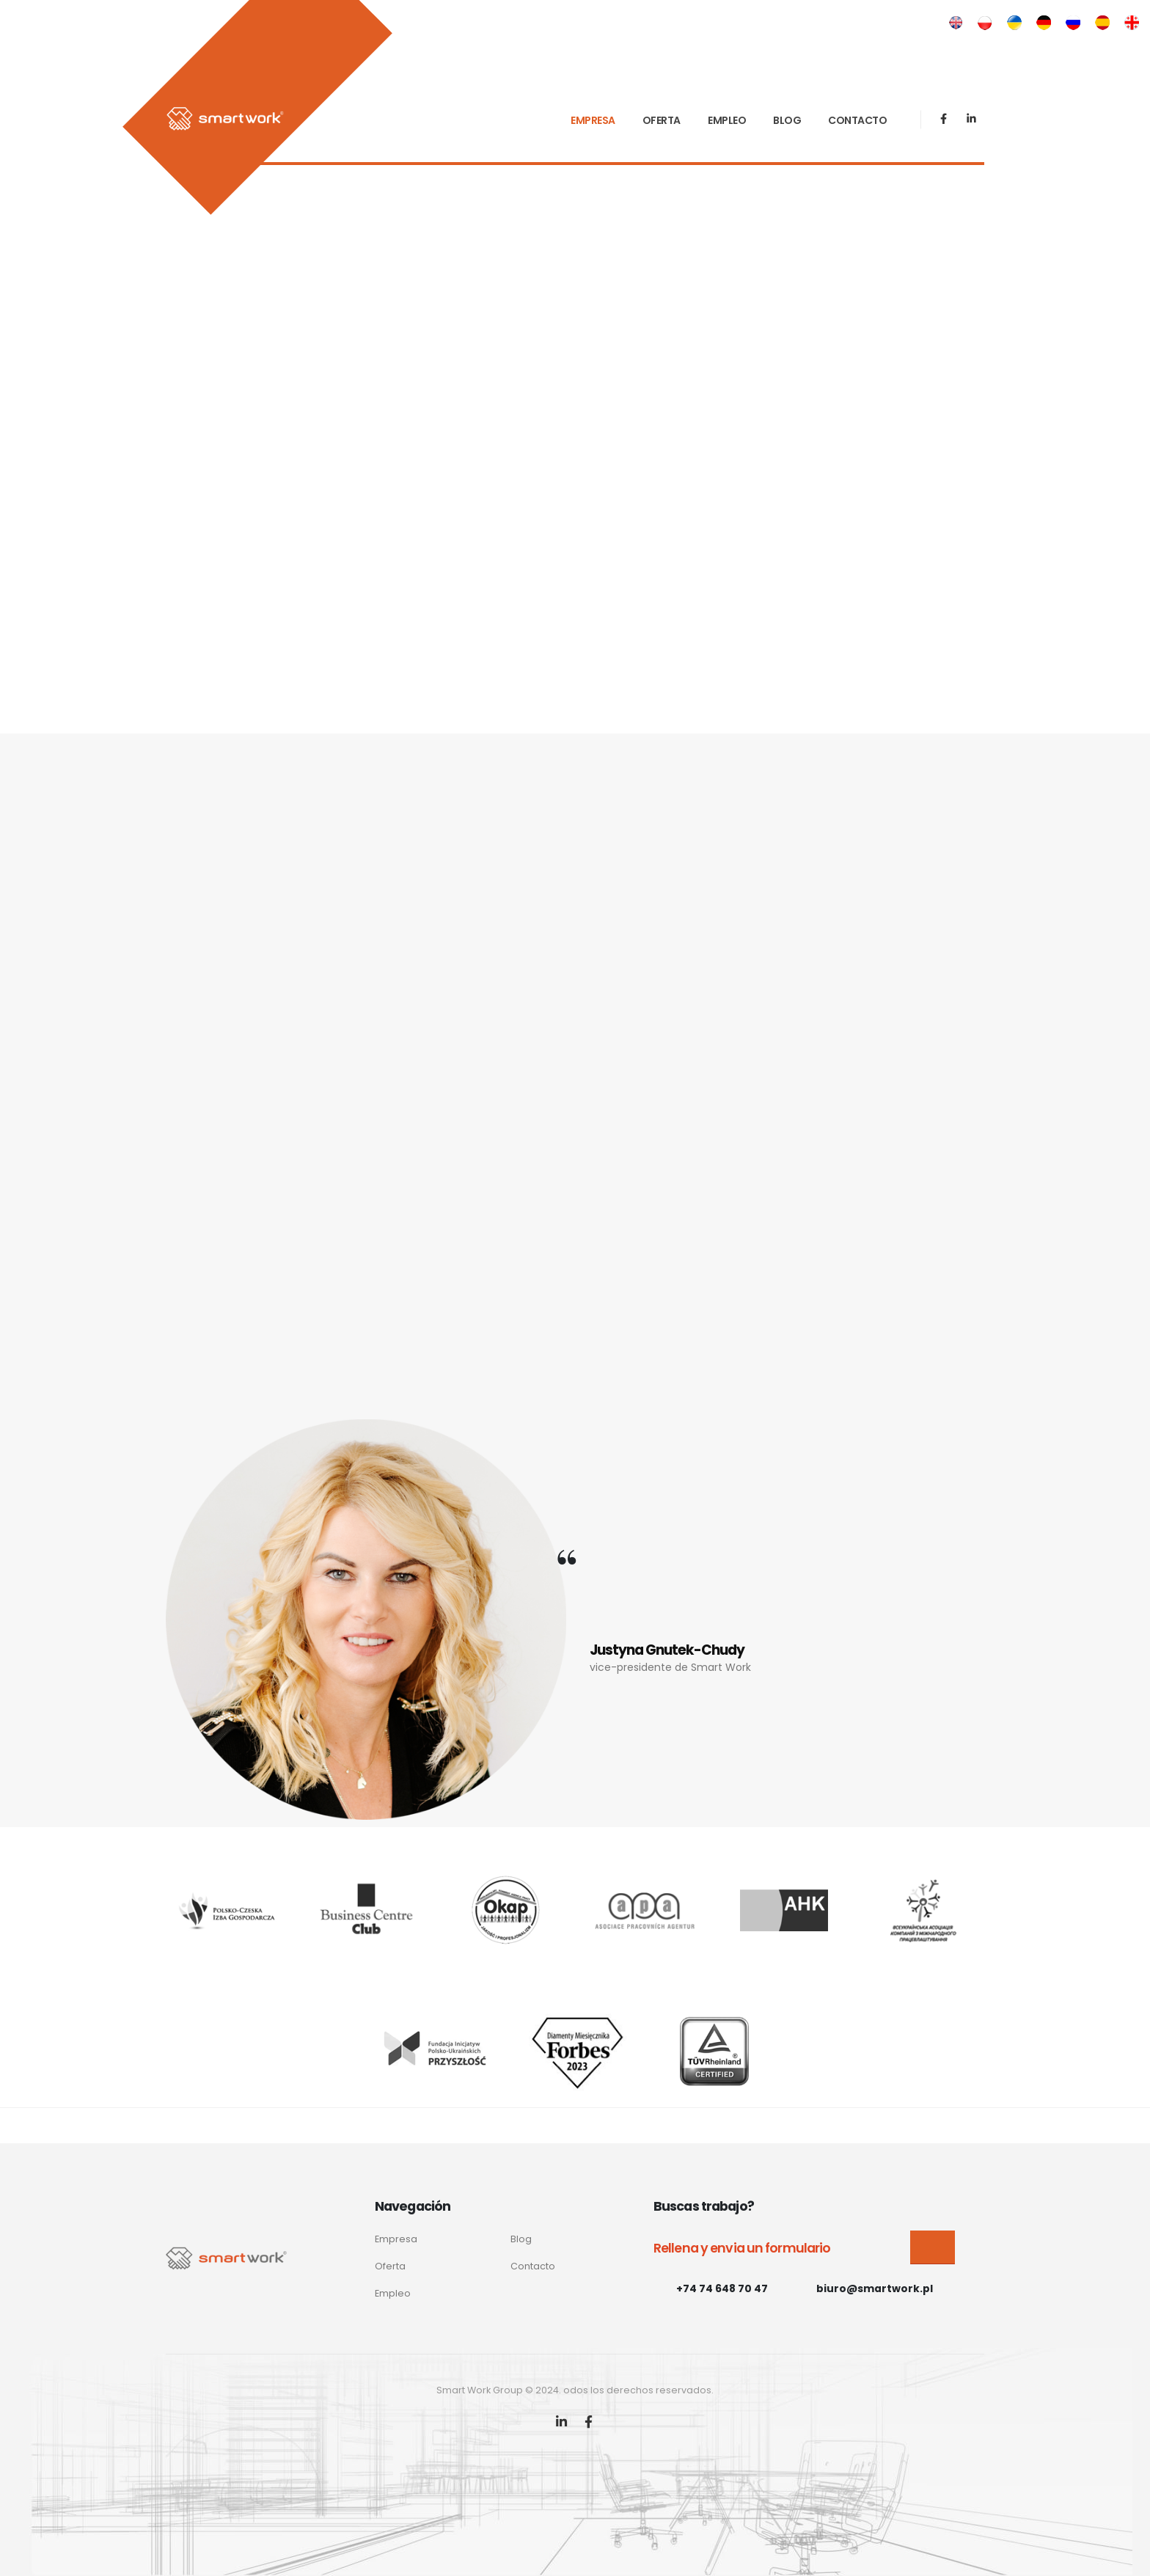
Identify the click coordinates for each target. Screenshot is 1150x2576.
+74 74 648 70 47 (722, 2288)
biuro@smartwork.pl (874, 2288)
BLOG (787, 120)
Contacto (532, 2266)
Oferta (390, 2266)
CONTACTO (857, 120)
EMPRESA (593, 120)
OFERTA (661, 120)
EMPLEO (727, 120)
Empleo (393, 2293)
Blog (521, 2239)
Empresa (396, 2239)
